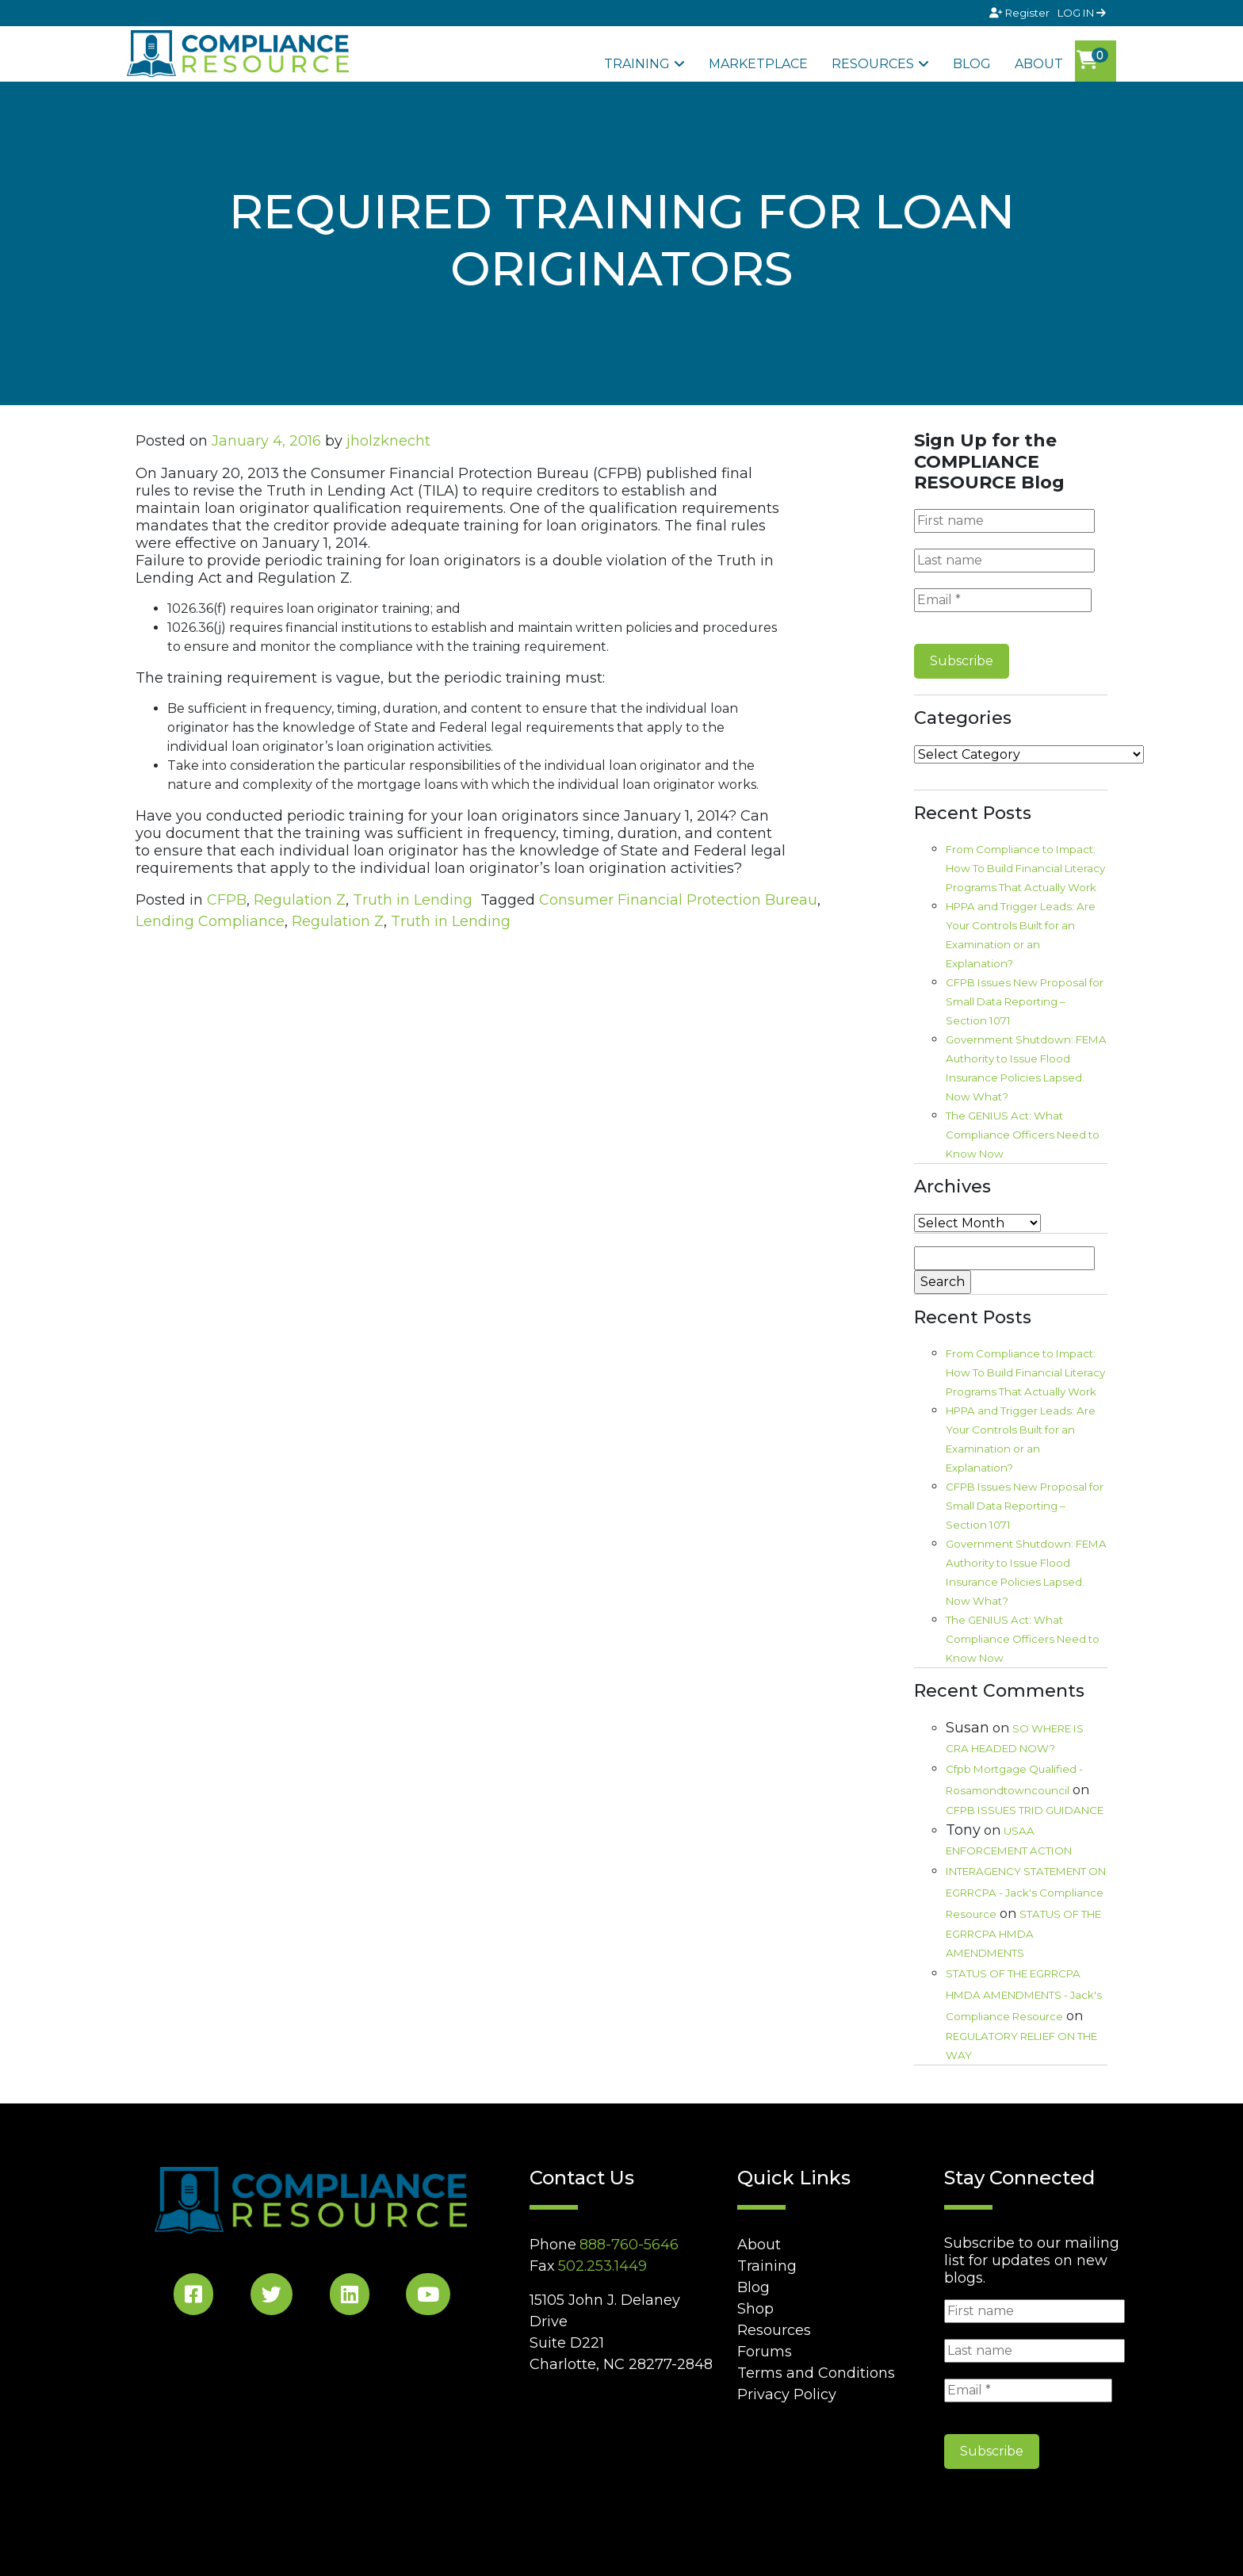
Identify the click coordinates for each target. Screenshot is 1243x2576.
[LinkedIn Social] (349, 2297)
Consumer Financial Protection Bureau (678, 900)
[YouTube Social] (428, 2297)
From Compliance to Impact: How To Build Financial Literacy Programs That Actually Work (1025, 868)
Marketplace (758, 63)
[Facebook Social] (193, 2297)
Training (637, 63)
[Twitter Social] (272, 2297)
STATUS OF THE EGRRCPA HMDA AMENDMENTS (1023, 1933)
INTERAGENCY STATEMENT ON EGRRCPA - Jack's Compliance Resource (1026, 1892)
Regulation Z (300, 900)
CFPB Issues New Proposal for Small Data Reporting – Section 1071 (1024, 1001)
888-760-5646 (629, 2244)
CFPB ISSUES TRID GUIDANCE (1024, 1810)
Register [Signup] (1020, 12)
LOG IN (1082, 12)
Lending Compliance (210, 921)
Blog (972, 63)
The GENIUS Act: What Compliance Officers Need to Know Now (1023, 1134)
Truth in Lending (412, 900)
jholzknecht (388, 441)
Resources (873, 63)
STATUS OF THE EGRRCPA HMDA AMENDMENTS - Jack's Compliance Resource (1024, 1995)
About (1039, 63)
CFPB (227, 900)
